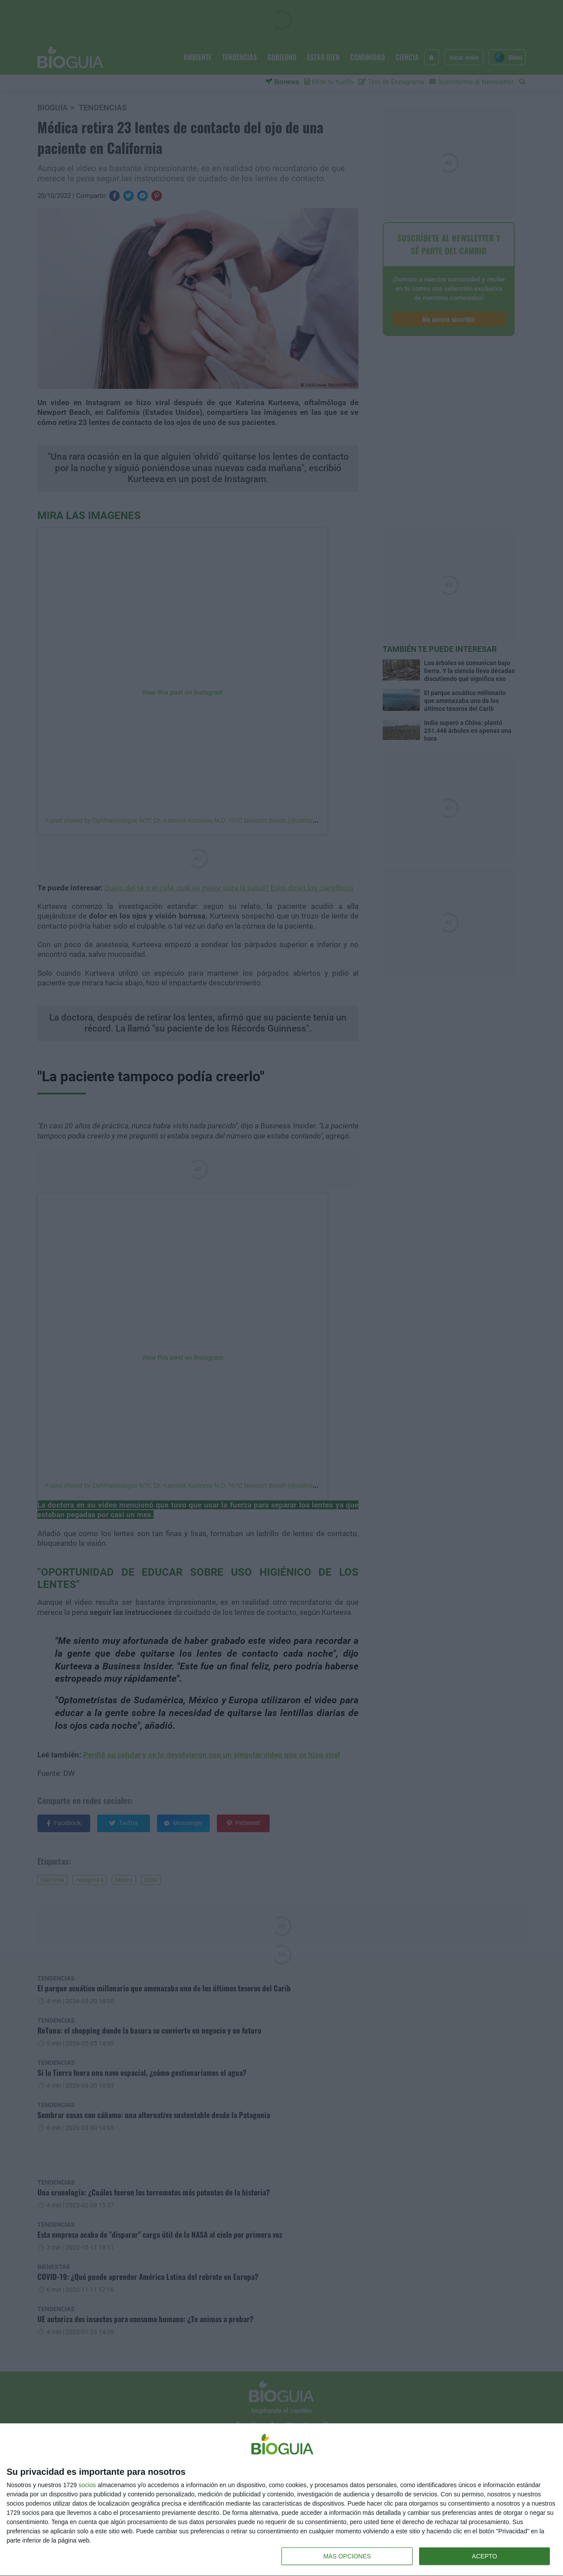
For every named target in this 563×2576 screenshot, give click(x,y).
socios (87, 2485)
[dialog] (281, 2500)
